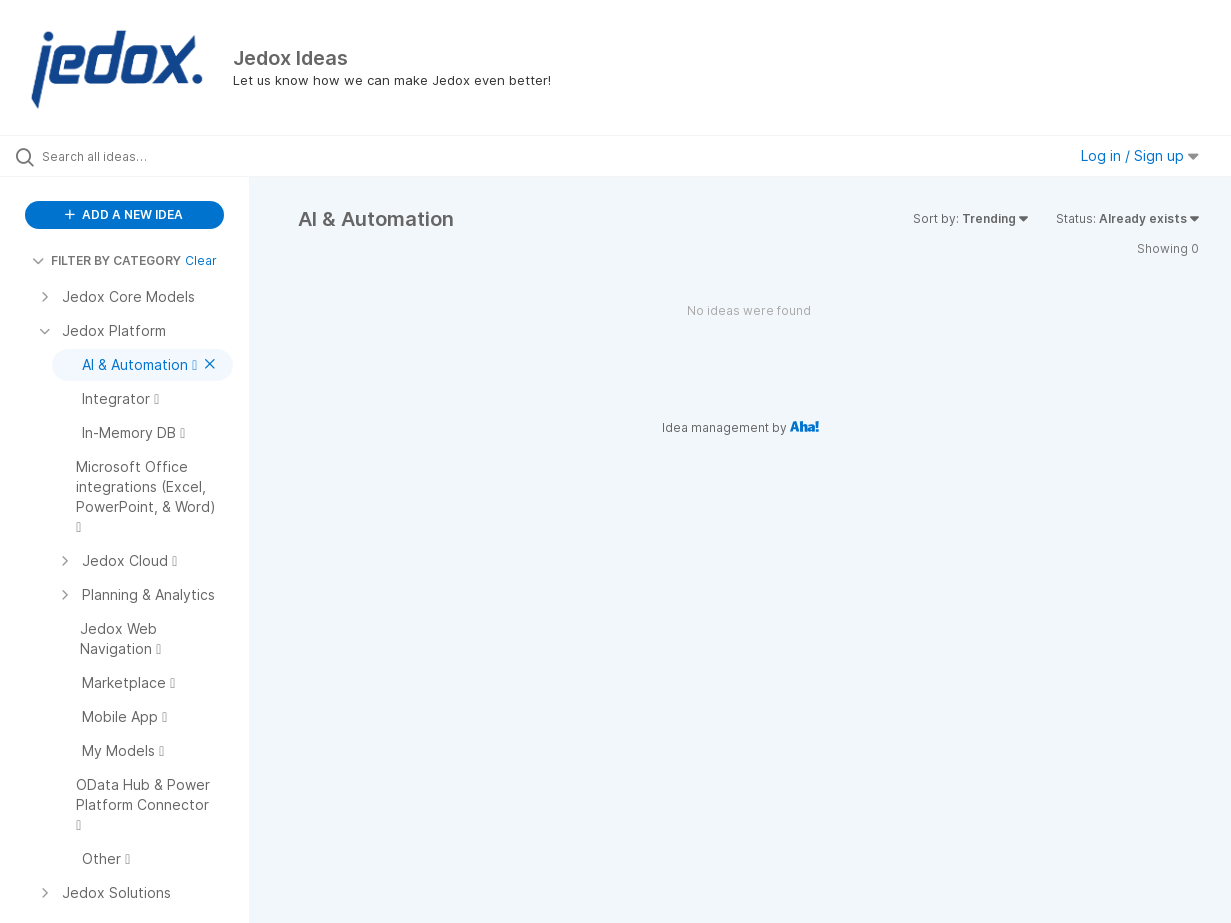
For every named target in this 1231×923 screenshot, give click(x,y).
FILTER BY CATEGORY (106, 260)
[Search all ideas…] (148, 156)
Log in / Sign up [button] (1140, 155)
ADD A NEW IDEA (124, 214)
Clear (201, 260)
